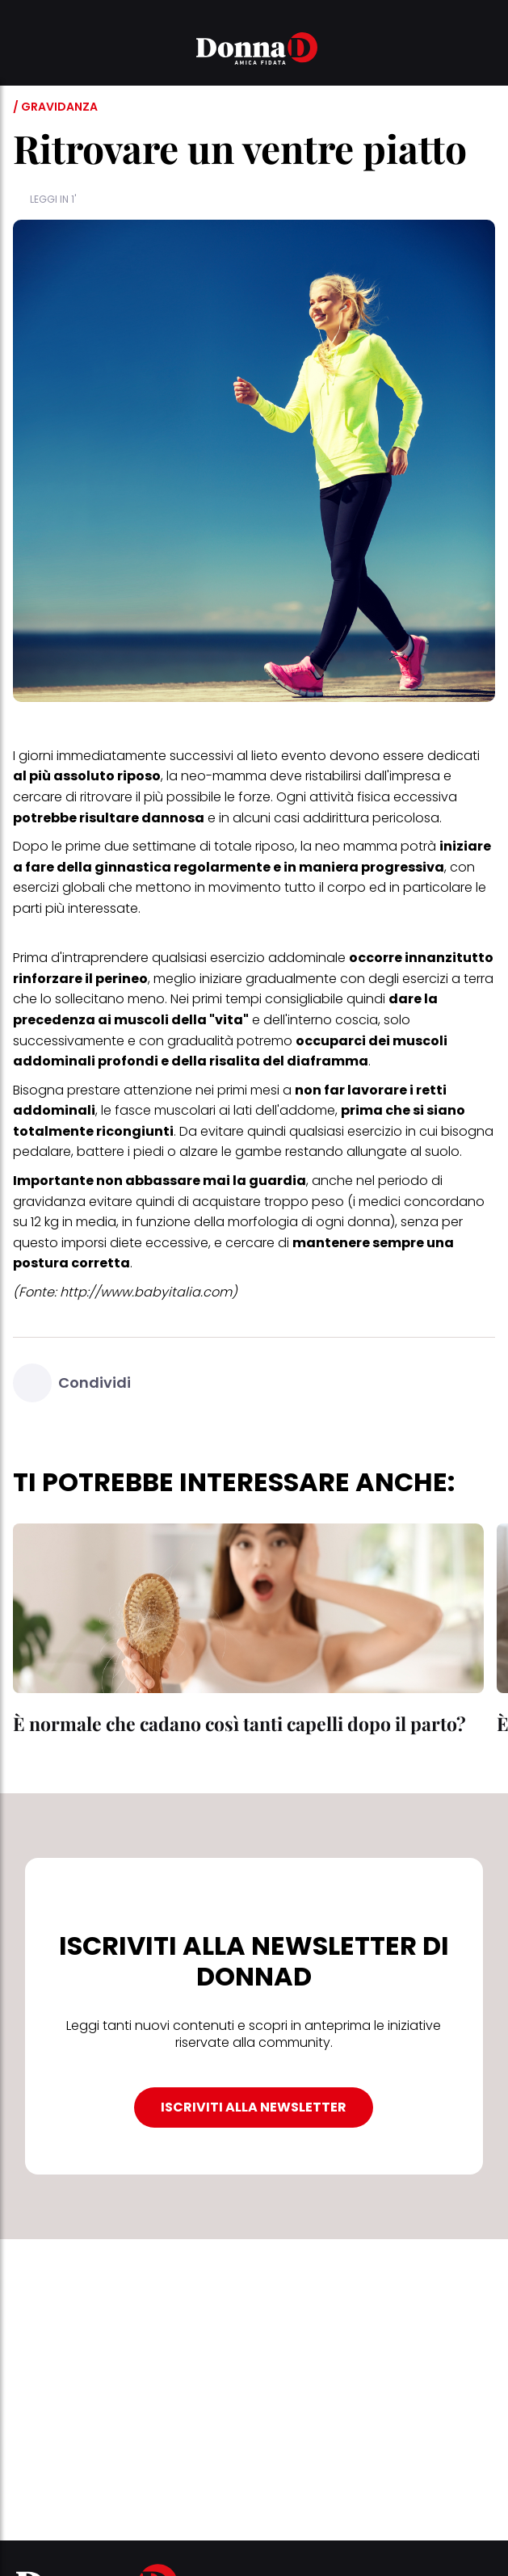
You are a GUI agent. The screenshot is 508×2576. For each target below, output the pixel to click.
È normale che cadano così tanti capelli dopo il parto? (239, 1723)
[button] (22, 50)
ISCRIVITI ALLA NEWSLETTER (253, 2107)
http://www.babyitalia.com (146, 1292)
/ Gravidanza (55, 107)
